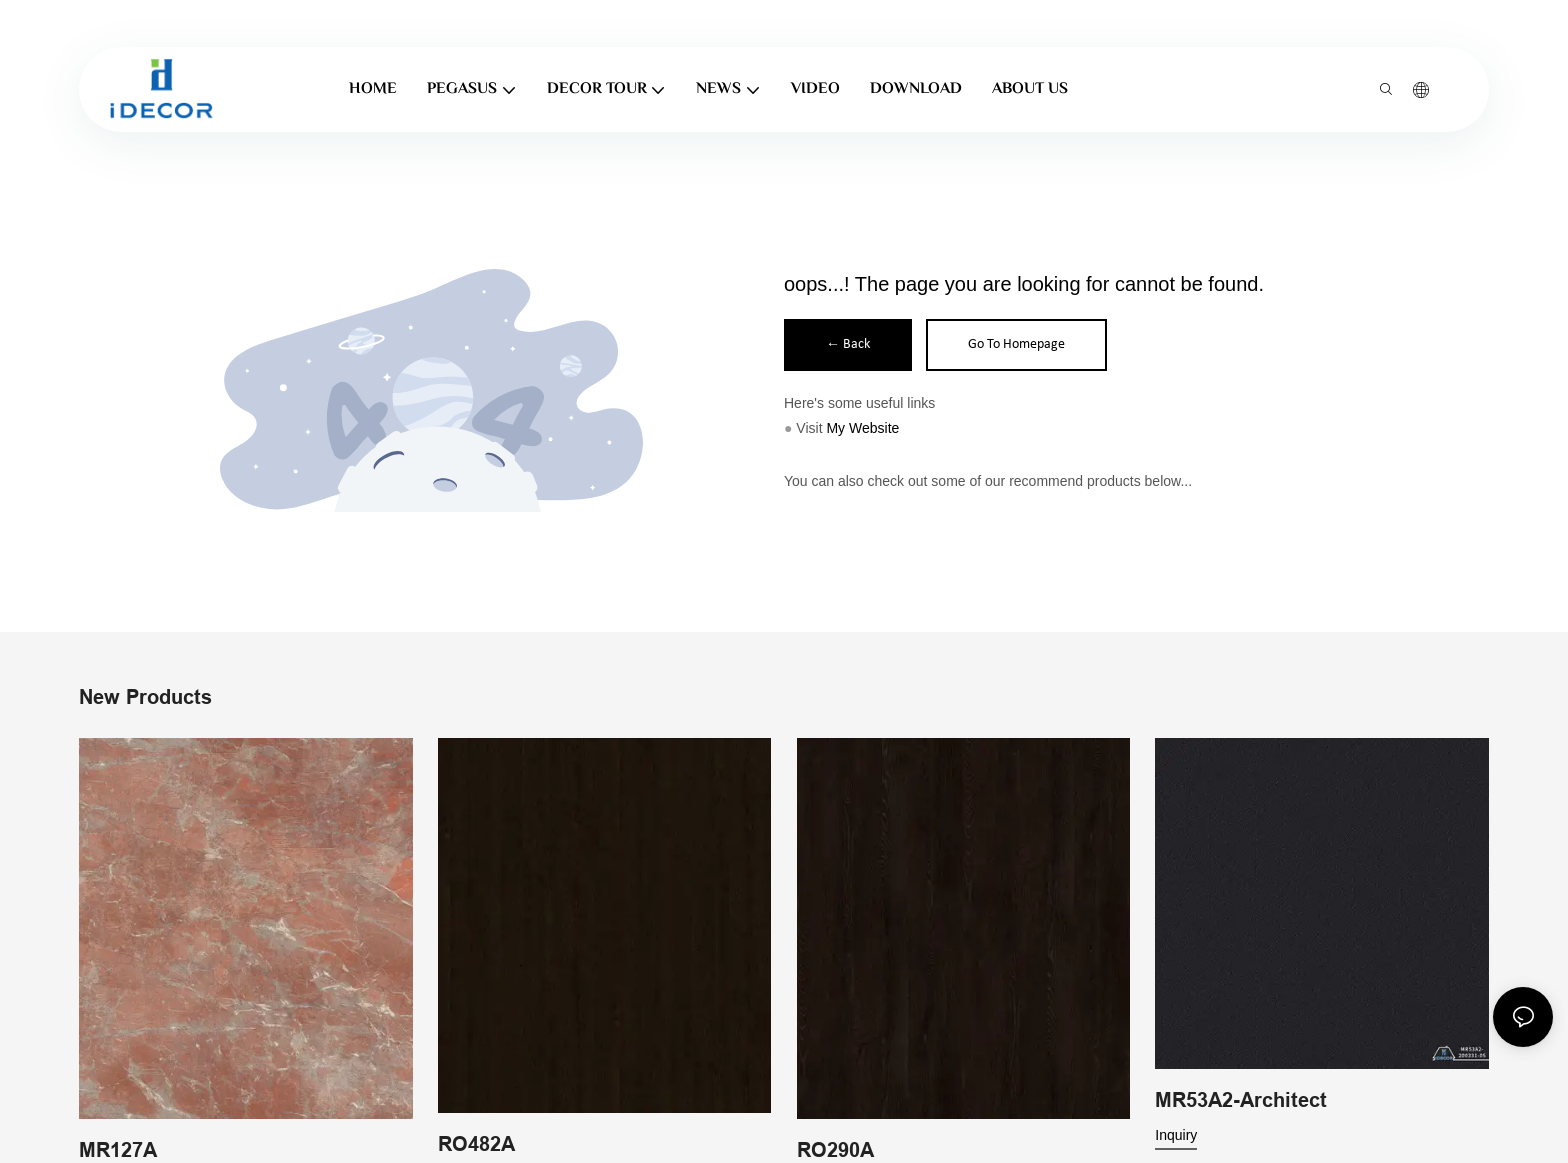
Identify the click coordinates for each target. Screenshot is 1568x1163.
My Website (862, 428)
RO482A (476, 1143)
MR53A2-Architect (1241, 1100)
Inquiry (1176, 1135)
